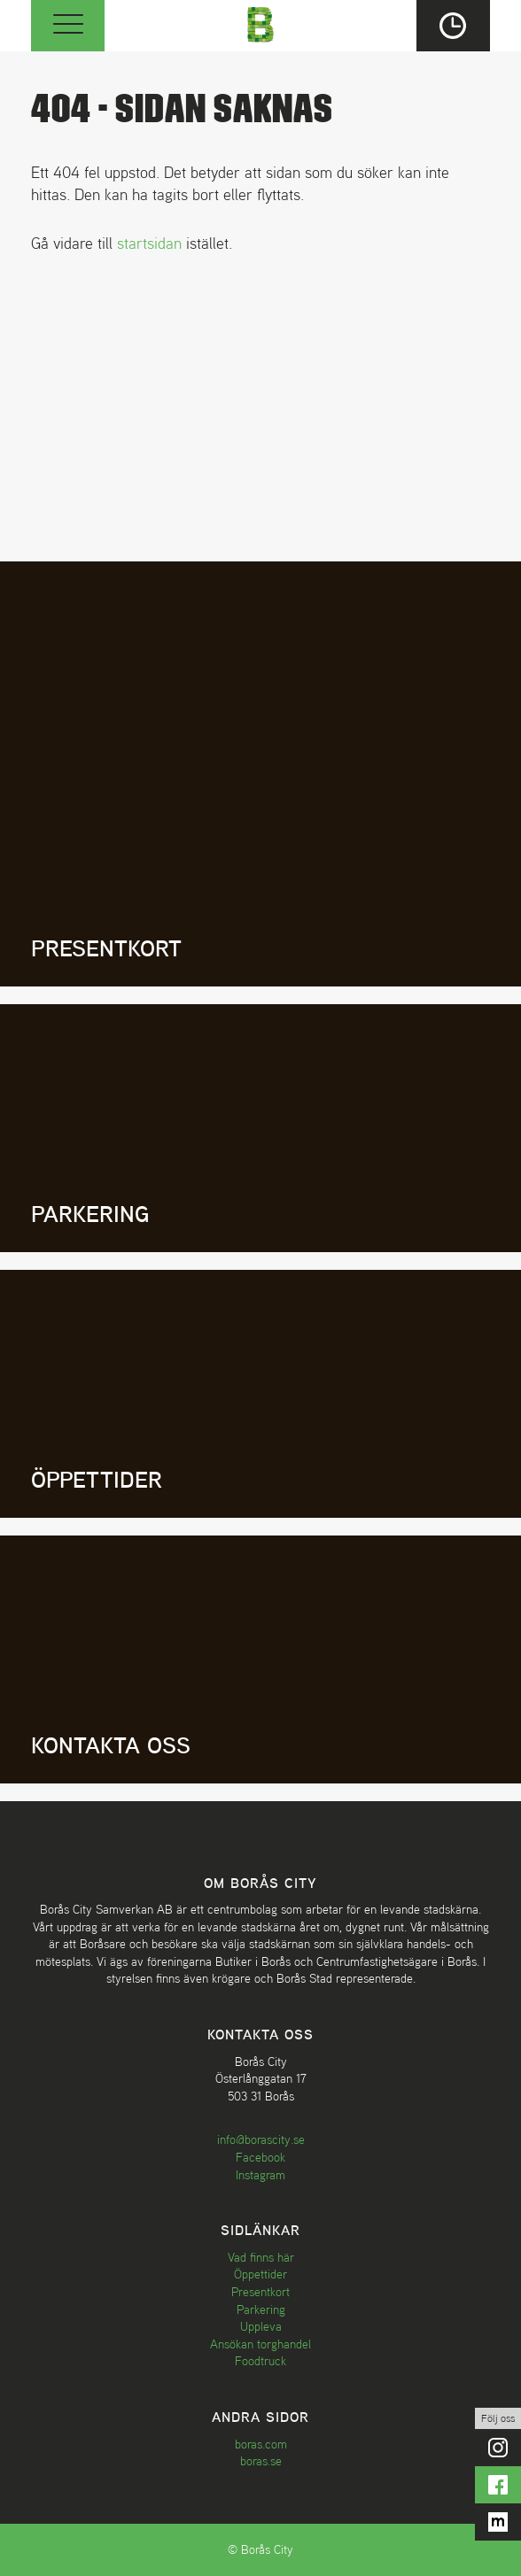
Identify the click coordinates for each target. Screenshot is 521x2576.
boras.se (261, 2461)
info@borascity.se (261, 2139)
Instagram (260, 2175)
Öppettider (260, 2274)
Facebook (260, 2157)
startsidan (149, 243)
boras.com (261, 2444)
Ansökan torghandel (260, 2344)
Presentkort (260, 2291)
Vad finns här (261, 2257)
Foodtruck (260, 2361)
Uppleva (261, 2326)
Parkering (261, 2309)
